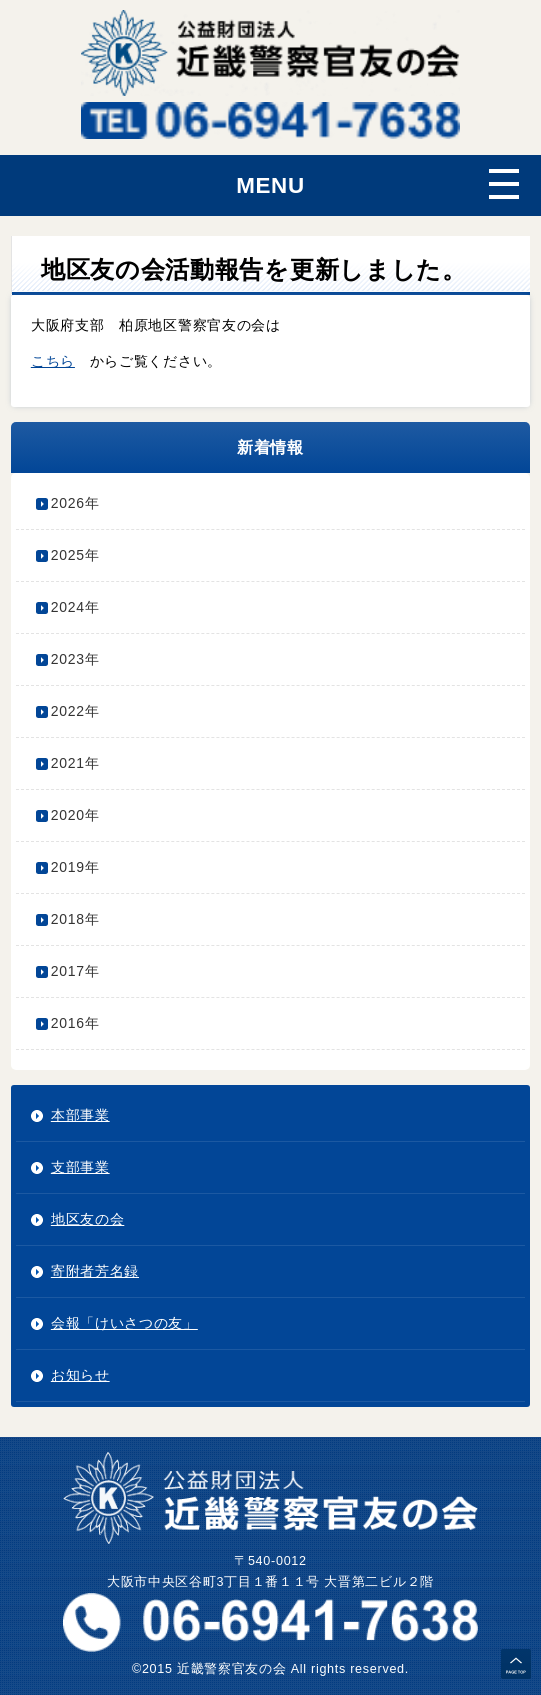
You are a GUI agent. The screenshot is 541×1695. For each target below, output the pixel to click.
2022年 (75, 711)
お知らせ (80, 1375)
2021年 (75, 763)
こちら (53, 361)
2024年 (75, 607)
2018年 (75, 919)
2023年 (75, 659)
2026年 (75, 503)
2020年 (75, 815)
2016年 (75, 1023)
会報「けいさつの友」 (124, 1323)
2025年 (75, 555)
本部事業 (80, 1115)
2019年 (75, 867)
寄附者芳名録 (95, 1271)
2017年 (75, 971)
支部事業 (80, 1167)
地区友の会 (88, 1219)
